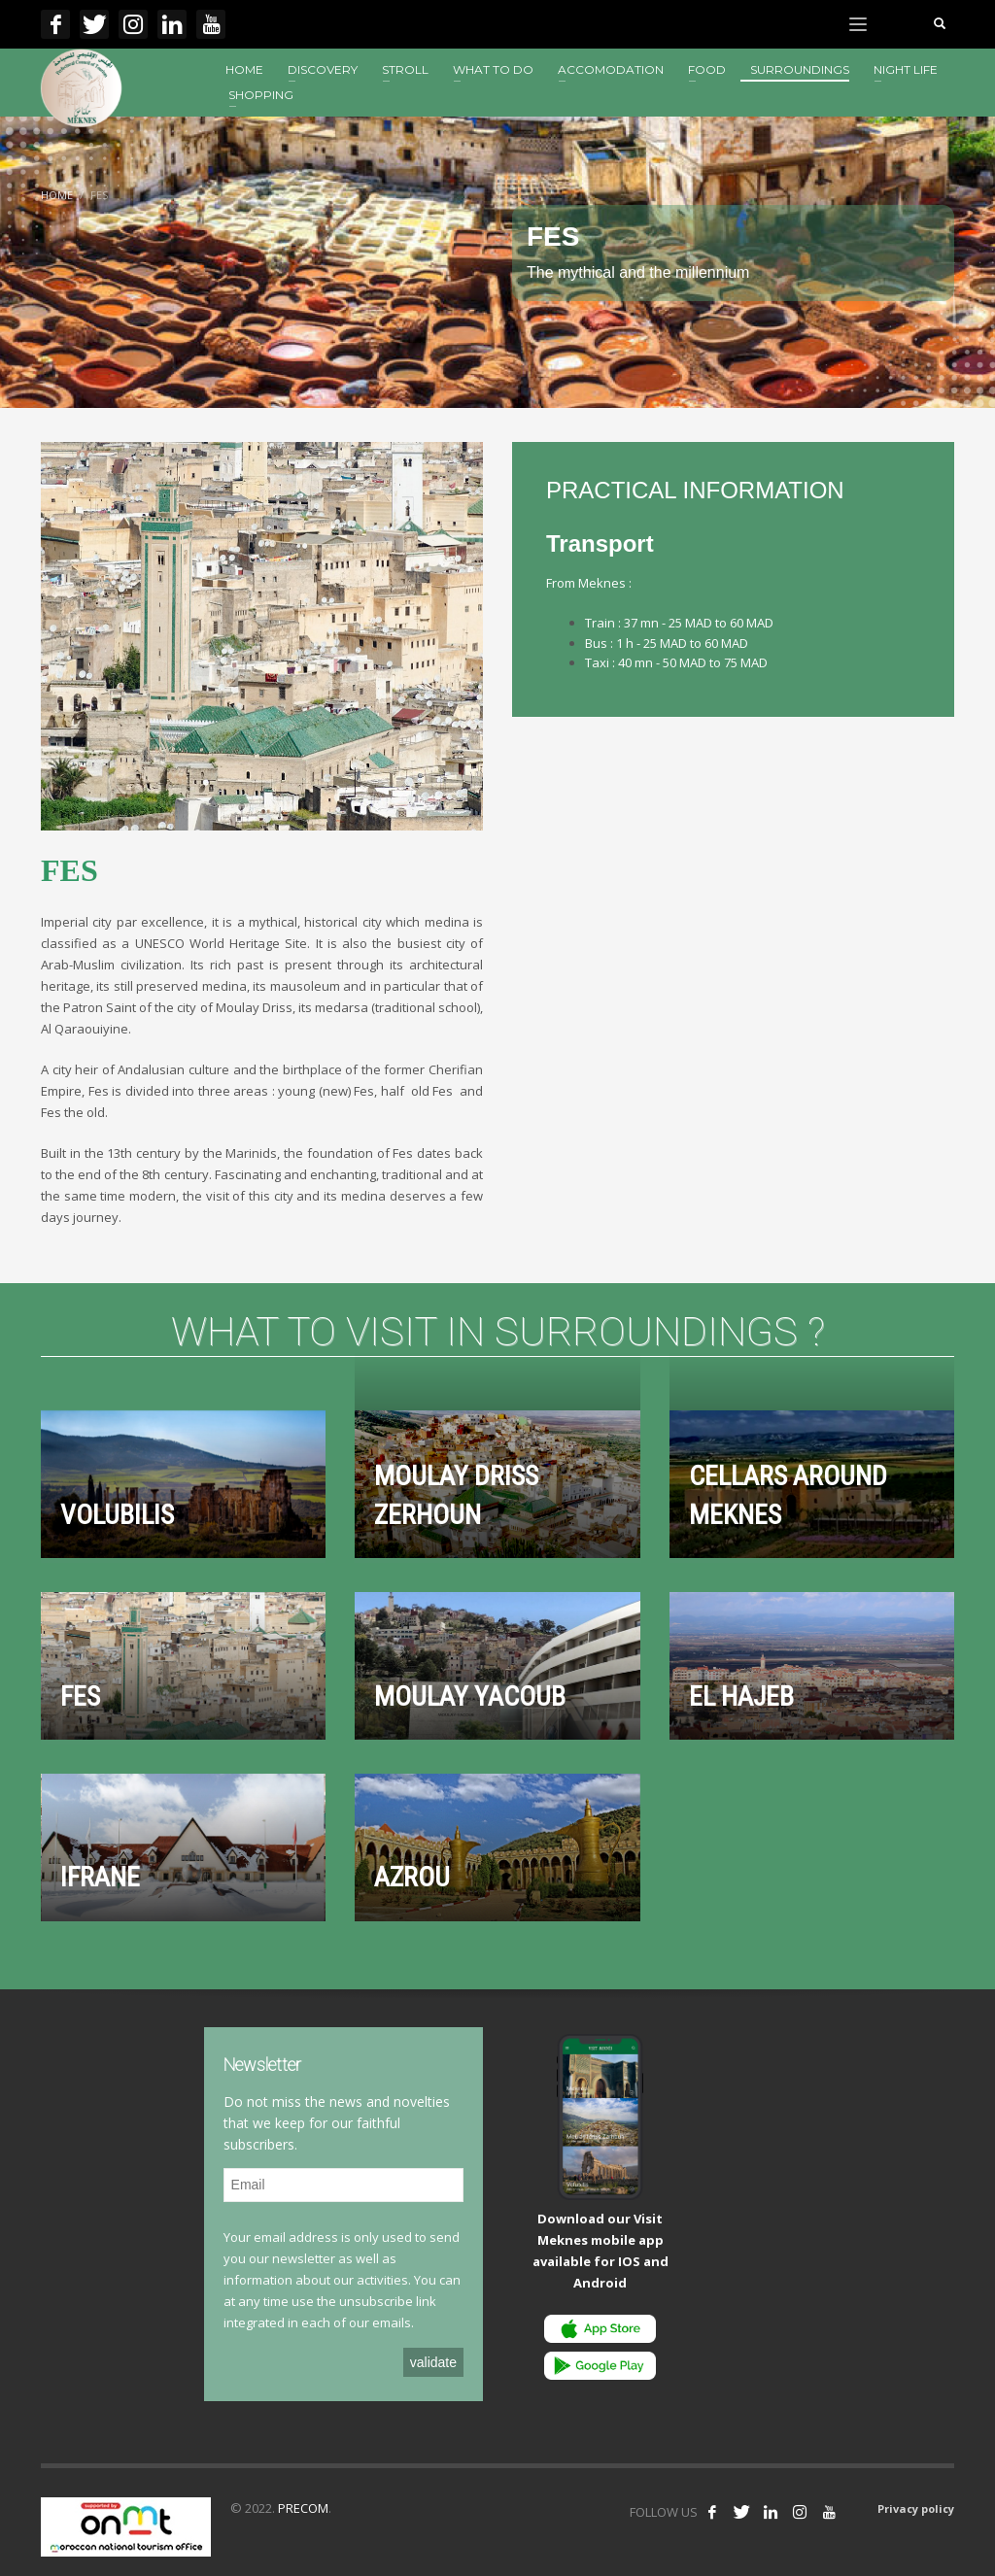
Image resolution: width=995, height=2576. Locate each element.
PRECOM (303, 2508)
